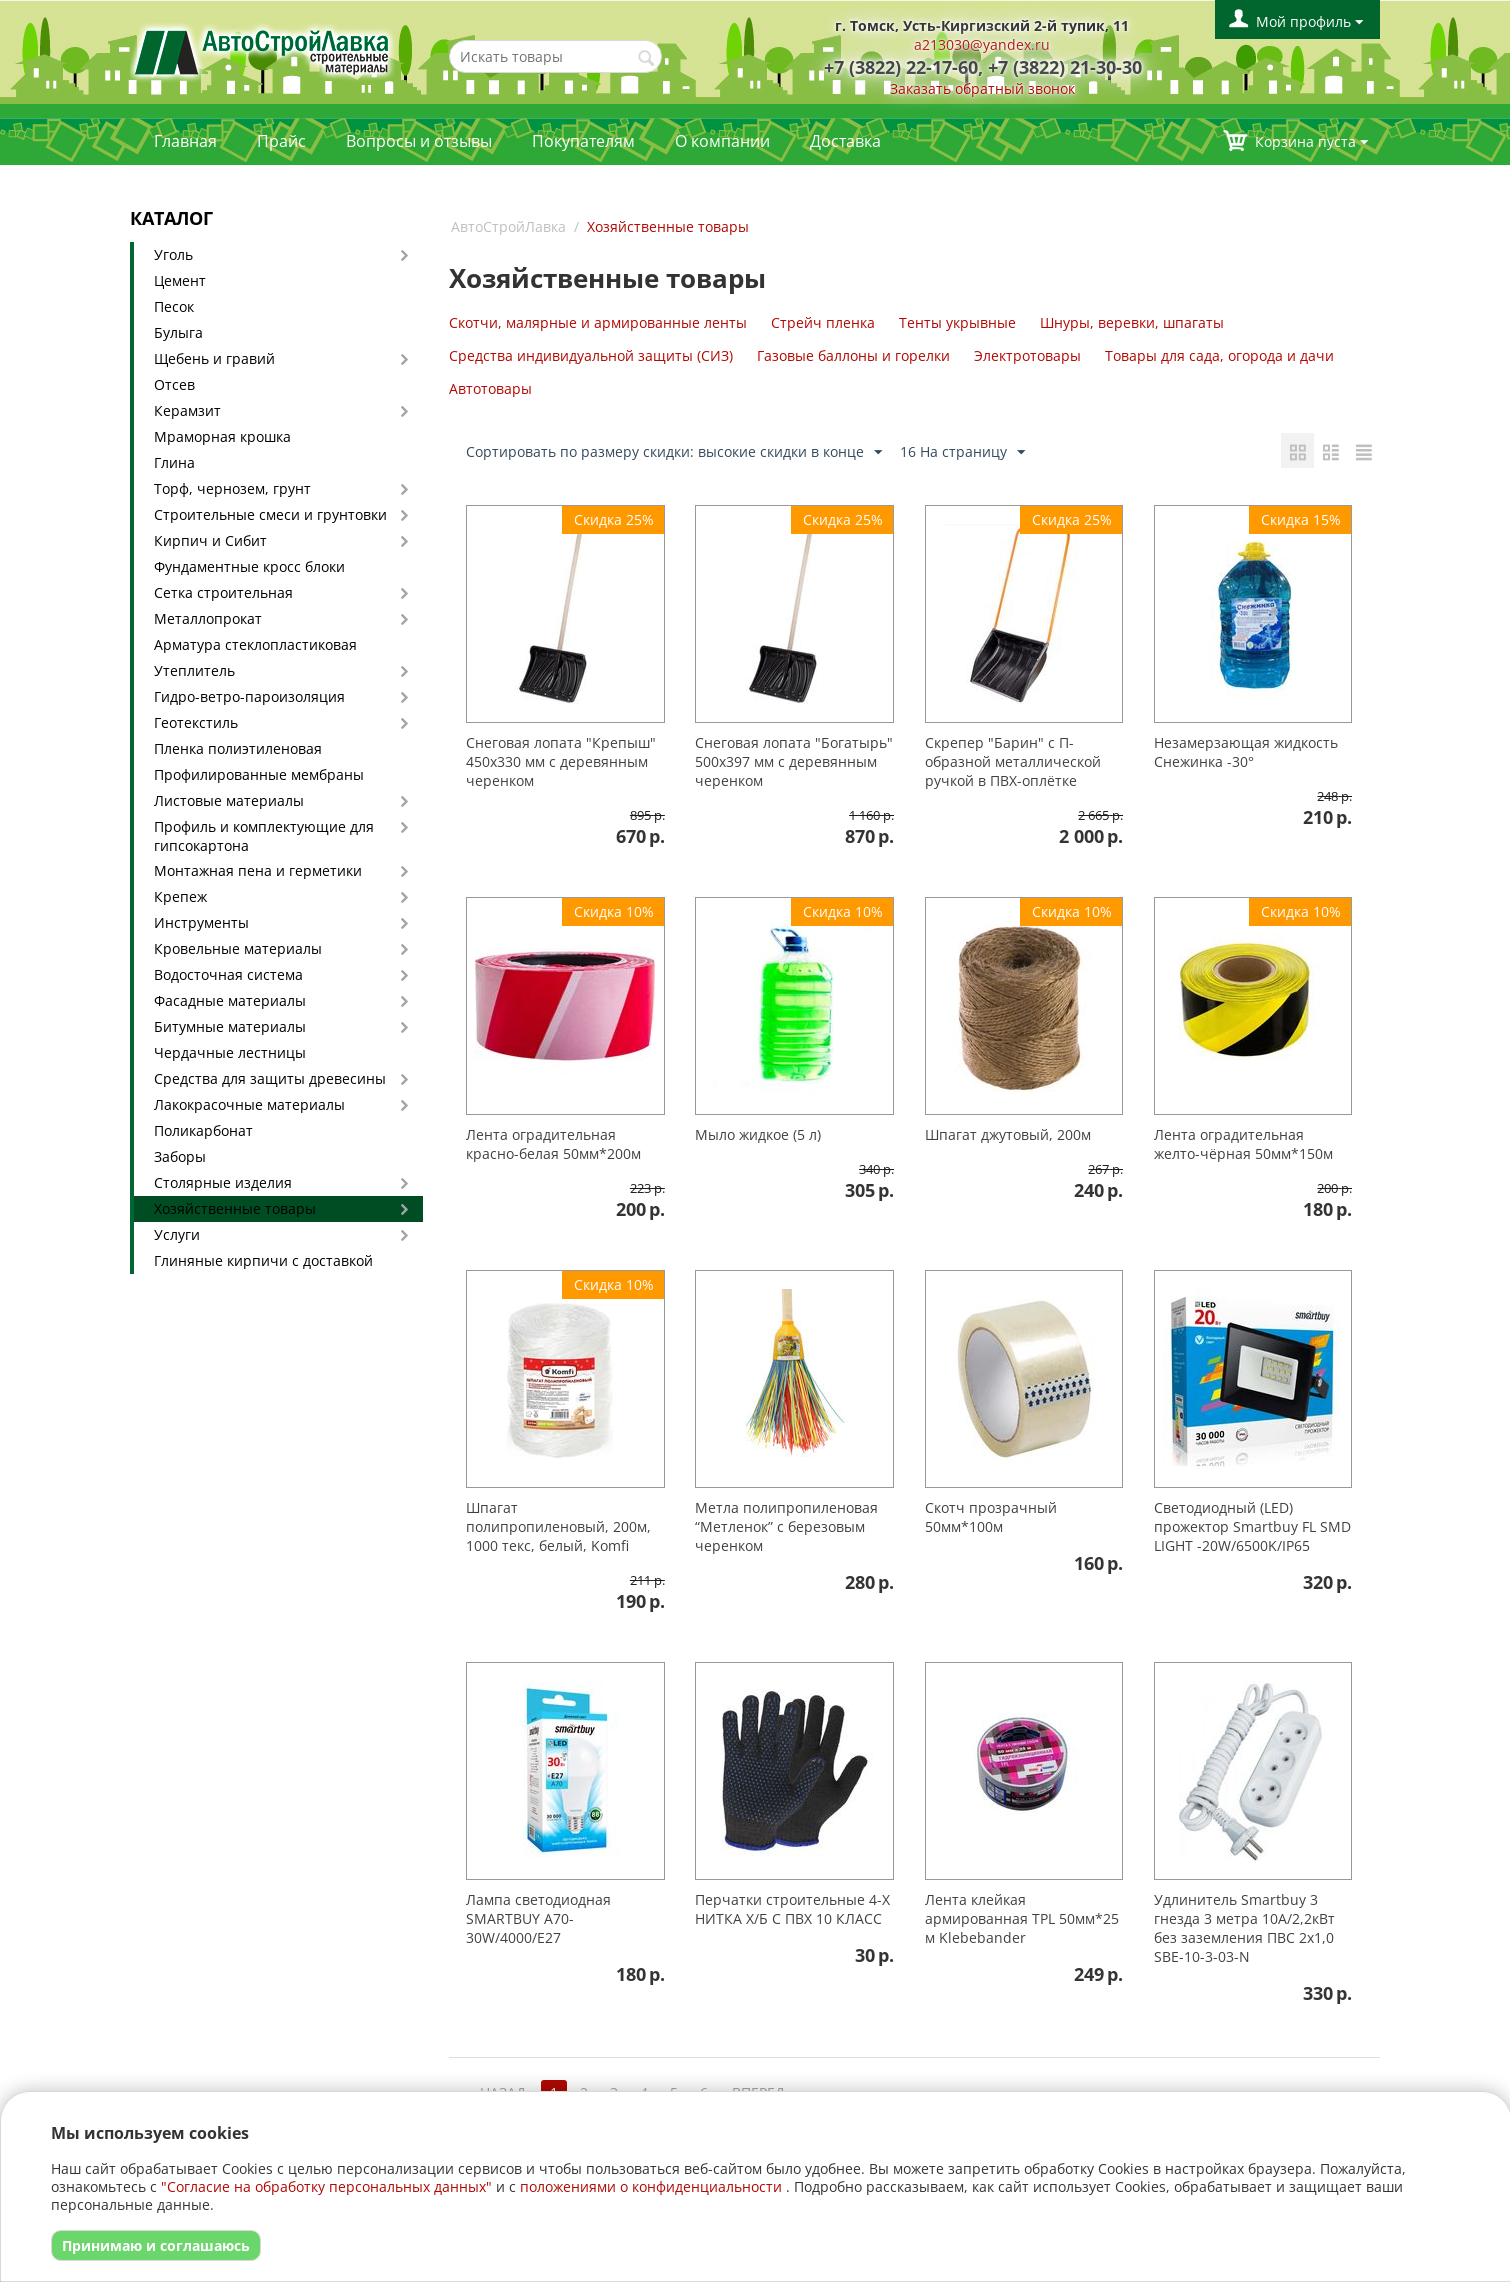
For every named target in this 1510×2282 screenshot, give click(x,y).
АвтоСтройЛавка (508, 226)
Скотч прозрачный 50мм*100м (991, 1517)
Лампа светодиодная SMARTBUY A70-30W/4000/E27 (538, 1918)
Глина (174, 462)
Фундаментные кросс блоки (249, 566)
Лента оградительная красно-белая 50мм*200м (553, 1144)
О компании (722, 141)
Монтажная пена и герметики (258, 870)
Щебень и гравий (214, 358)
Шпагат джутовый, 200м (1008, 1134)
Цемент (180, 280)
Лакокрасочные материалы (249, 1104)
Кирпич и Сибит (210, 540)
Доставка (845, 141)
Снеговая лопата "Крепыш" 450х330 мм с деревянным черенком (561, 761)
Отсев (174, 384)
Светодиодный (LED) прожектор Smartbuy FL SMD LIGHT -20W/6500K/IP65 (1252, 1526)
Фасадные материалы (230, 1000)
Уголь (173, 254)
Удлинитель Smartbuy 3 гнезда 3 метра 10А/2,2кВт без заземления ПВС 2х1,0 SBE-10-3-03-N (1244, 1928)
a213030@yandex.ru (982, 44)
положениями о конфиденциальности (651, 2186)
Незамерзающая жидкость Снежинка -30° (1246, 752)
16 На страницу (962, 452)
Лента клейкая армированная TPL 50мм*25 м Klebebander (1022, 1918)
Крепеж (180, 896)
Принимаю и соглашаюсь (156, 2245)
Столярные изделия (223, 1182)
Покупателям (583, 141)
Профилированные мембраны (259, 774)
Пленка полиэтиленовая (238, 748)
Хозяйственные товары (235, 1208)
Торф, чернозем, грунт (232, 488)
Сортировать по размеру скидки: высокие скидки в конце (674, 452)
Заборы (180, 1156)
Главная (185, 141)
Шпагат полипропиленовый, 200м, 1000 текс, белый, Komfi (558, 1526)
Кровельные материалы (238, 948)
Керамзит (187, 410)
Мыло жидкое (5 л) (758, 1134)
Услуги (177, 1234)
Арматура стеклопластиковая (255, 644)
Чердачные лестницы (230, 1052)
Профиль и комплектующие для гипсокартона (264, 836)
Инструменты (201, 922)
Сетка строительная (223, 592)
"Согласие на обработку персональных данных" (326, 2186)
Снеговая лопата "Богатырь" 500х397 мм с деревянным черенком (794, 761)
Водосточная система (228, 974)
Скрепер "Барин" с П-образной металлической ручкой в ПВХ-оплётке (1013, 761)
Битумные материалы (230, 1026)
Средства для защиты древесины (270, 1078)
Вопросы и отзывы (419, 141)
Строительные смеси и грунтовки (270, 514)
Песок (174, 306)
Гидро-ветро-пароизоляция (249, 696)
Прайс (281, 141)
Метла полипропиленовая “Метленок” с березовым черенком (786, 1526)
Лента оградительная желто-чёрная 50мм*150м (1243, 1144)
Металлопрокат (208, 618)
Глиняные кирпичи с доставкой (263, 1260)
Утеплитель (194, 670)
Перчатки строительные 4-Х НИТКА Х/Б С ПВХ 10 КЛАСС (792, 1909)
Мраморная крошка (222, 436)
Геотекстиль (196, 722)
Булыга (178, 332)
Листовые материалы (229, 800)
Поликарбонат (203, 1130)
